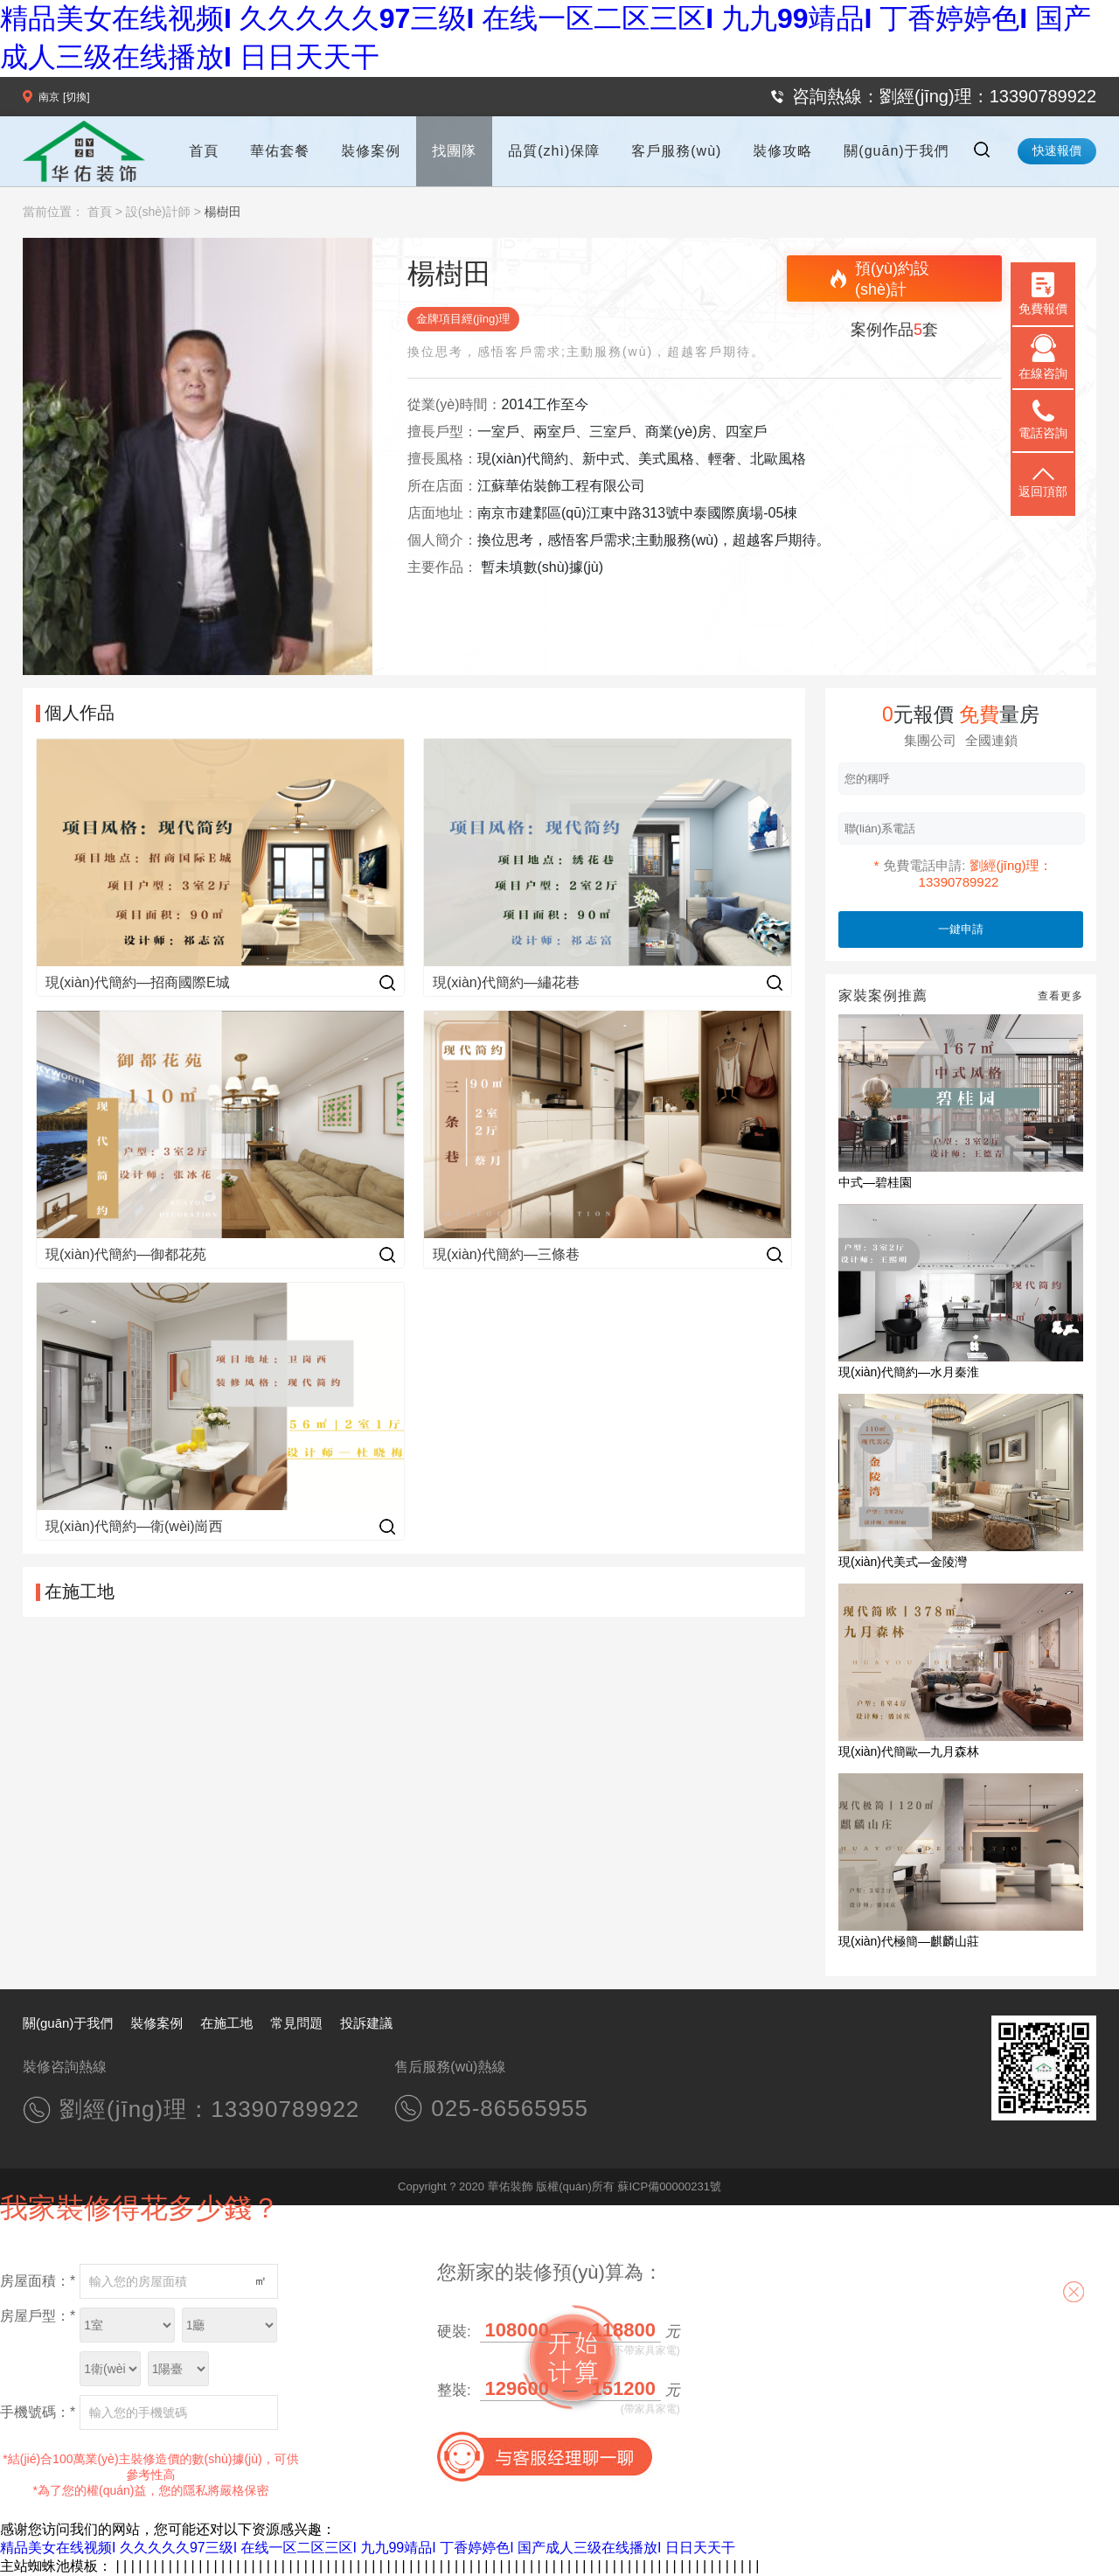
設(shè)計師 (158, 212)
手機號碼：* (37, 2412)
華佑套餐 (279, 150)
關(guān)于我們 (896, 150)
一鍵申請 (960, 929)
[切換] (76, 97)
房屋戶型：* (37, 2315)
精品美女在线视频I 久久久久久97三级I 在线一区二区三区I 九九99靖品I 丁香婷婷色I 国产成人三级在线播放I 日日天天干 (367, 2547)
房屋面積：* (37, 2280)
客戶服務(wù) (676, 150)
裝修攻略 (782, 150)
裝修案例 (370, 150)
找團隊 (454, 150)
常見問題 (296, 2023)
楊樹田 (223, 212)
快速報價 (1056, 150)
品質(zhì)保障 (554, 150)
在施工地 (226, 2023)
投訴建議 (366, 2023)
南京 (48, 97)
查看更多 (1060, 996)
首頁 (204, 150)
